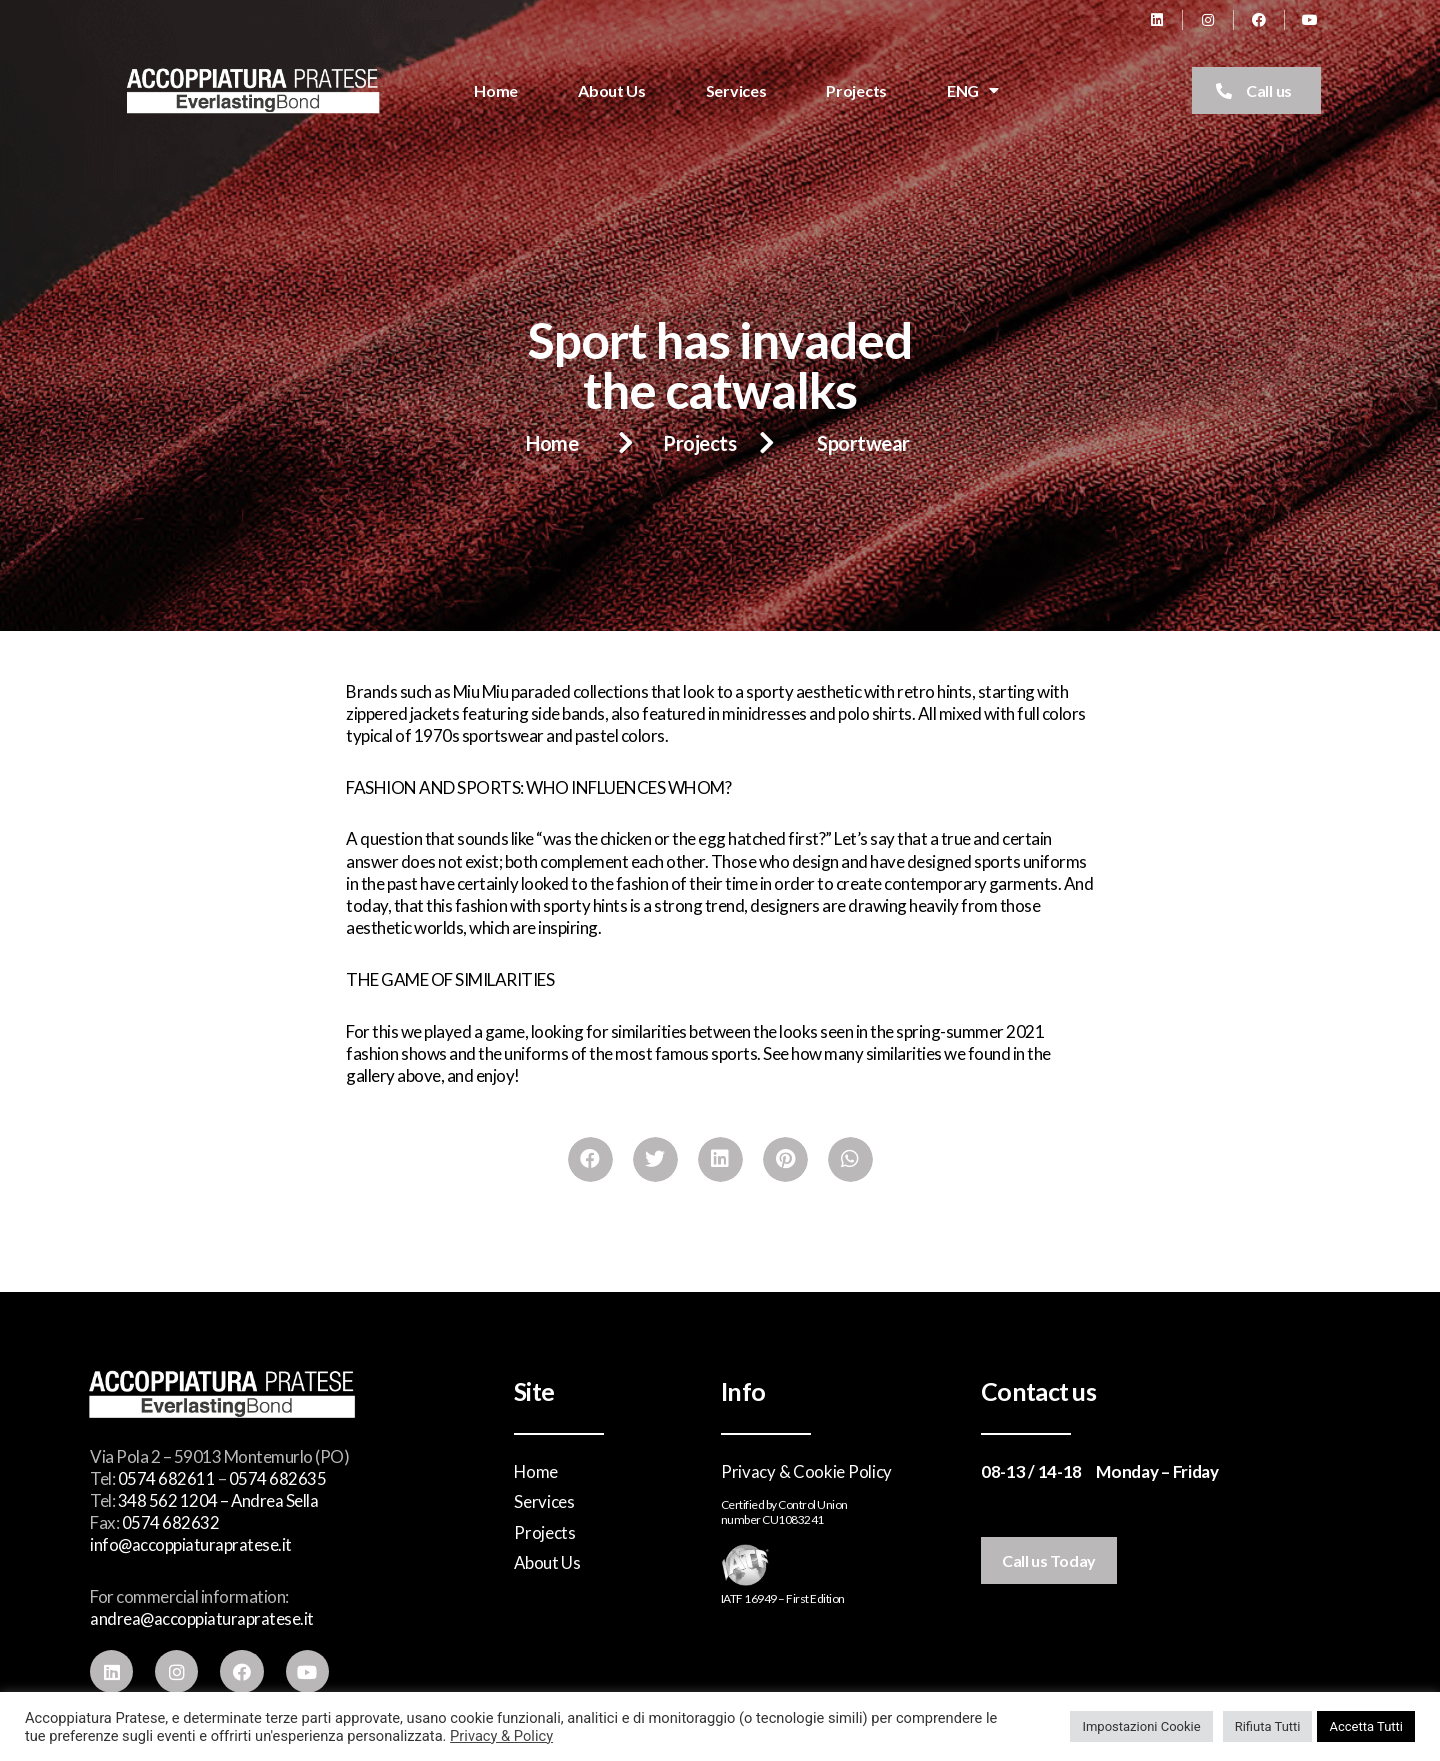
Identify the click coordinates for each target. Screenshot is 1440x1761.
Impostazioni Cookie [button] (1141, 1726)
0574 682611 (167, 1478)
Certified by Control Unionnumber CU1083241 (784, 1512)
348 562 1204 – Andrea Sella (219, 1500)
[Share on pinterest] (785, 1159)
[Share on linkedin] (720, 1159)
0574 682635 (278, 1478)
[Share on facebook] (590, 1159)
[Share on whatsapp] (850, 1159)
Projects (856, 90)
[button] (1256, 90)
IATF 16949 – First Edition (783, 1598)
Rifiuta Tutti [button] (1268, 1726)
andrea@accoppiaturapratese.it (202, 1618)
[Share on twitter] (655, 1159)
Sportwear (863, 443)
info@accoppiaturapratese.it (191, 1544)
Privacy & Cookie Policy (806, 1471)
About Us (612, 90)
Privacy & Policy (501, 1736)
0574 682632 (171, 1522)
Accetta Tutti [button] (1366, 1726)
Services (736, 90)
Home (496, 90)
